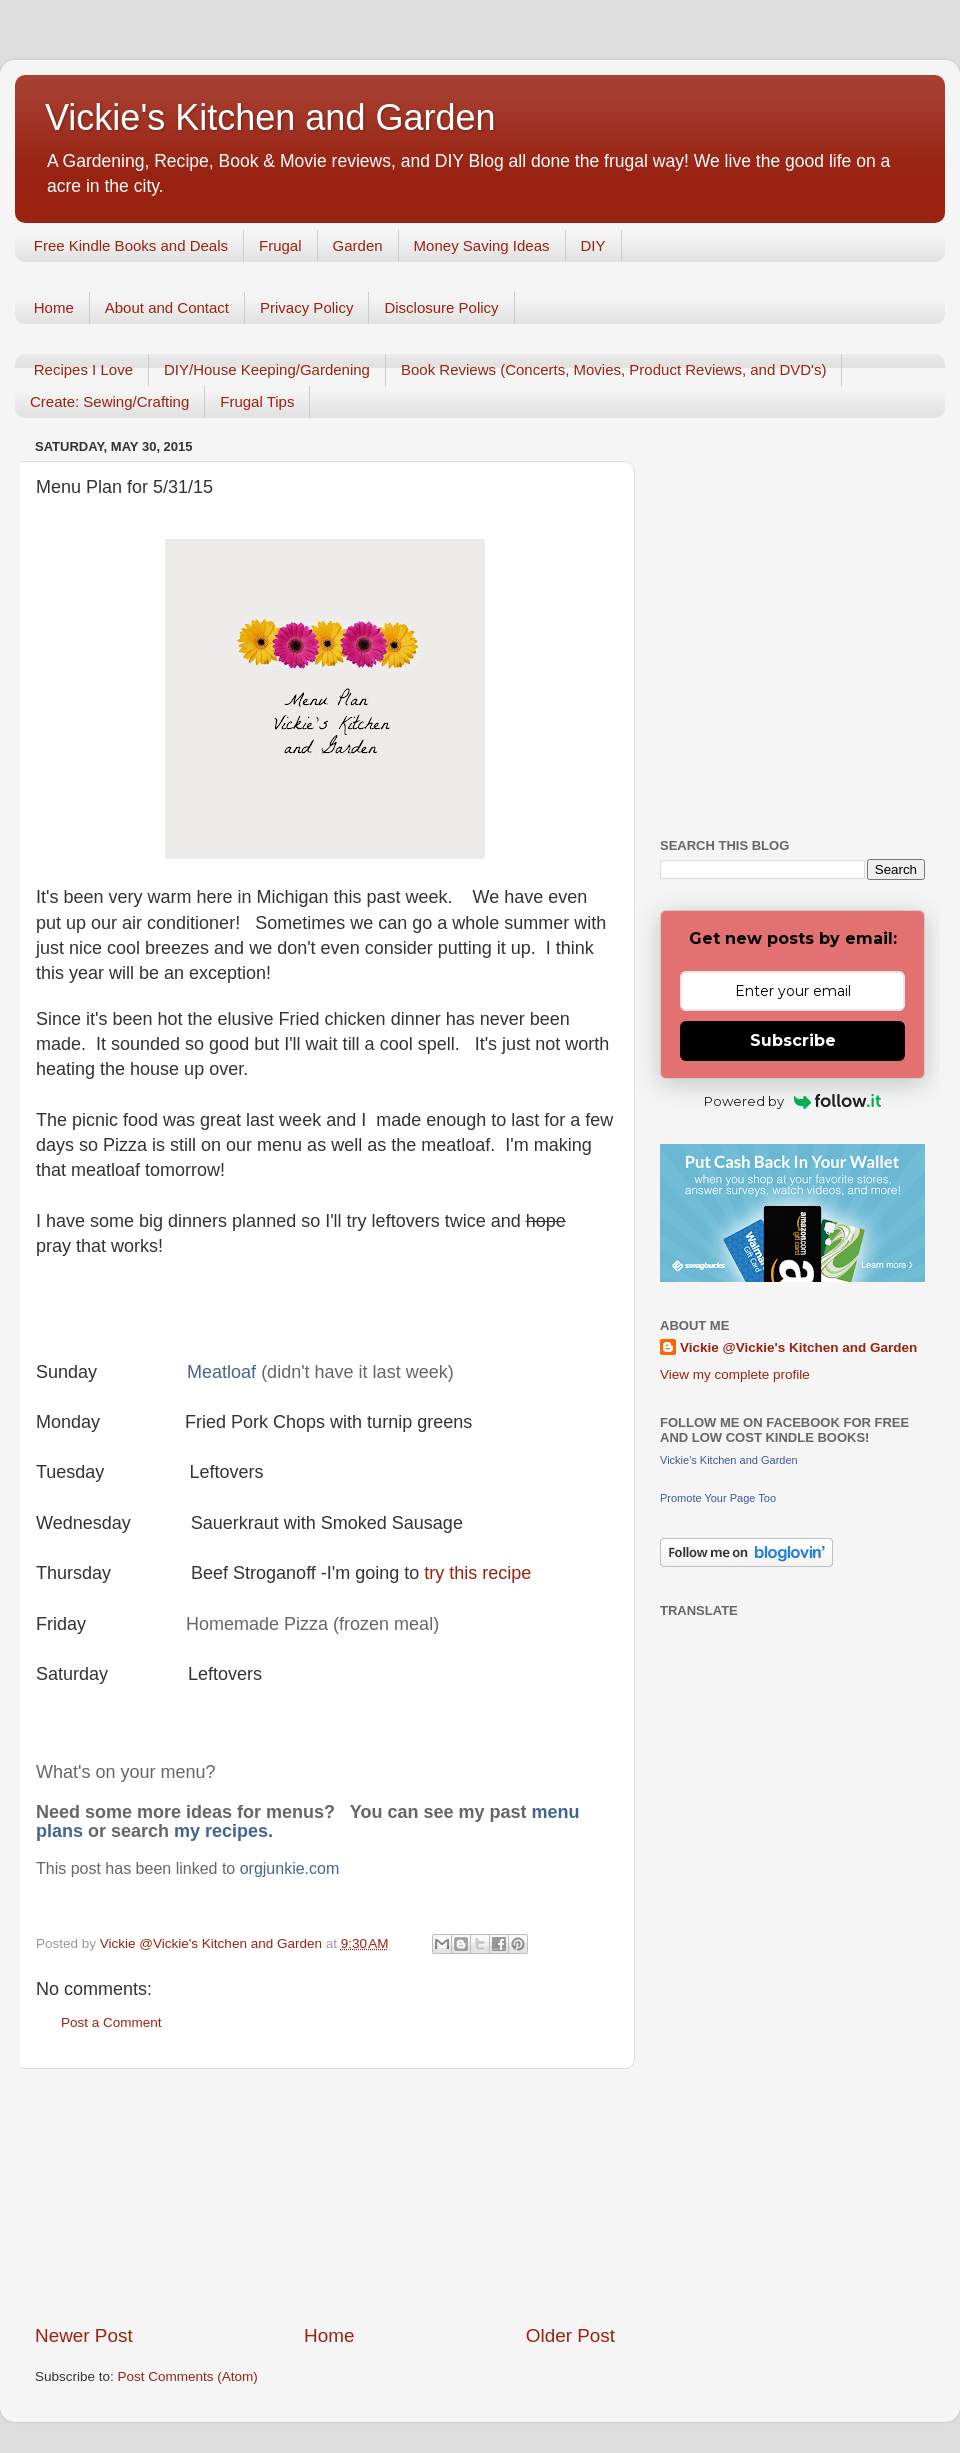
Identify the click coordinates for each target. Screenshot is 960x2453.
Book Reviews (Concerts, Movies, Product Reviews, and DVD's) (614, 369)
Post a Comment (111, 2022)
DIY (593, 245)
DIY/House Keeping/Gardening (267, 369)
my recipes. (223, 1831)
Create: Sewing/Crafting (109, 401)
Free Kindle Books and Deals (131, 245)
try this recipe (477, 1573)
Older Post (570, 2335)
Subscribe (793, 1040)
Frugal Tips (257, 401)
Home (54, 307)
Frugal (280, 245)
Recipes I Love (83, 369)
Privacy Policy (306, 307)
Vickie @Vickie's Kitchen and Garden (798, 1347)
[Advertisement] (325, 2196)
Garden (358, 245)
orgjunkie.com (290, 1868)
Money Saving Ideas (482, 245)
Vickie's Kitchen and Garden (270, 117)
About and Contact (167, 307)
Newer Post (84, 2335)
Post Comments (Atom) (188, 2376)
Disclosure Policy (441, 307)
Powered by (792, 1101)
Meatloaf (224, 1372)
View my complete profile (735, 1374)
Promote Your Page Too (718, 1498)
